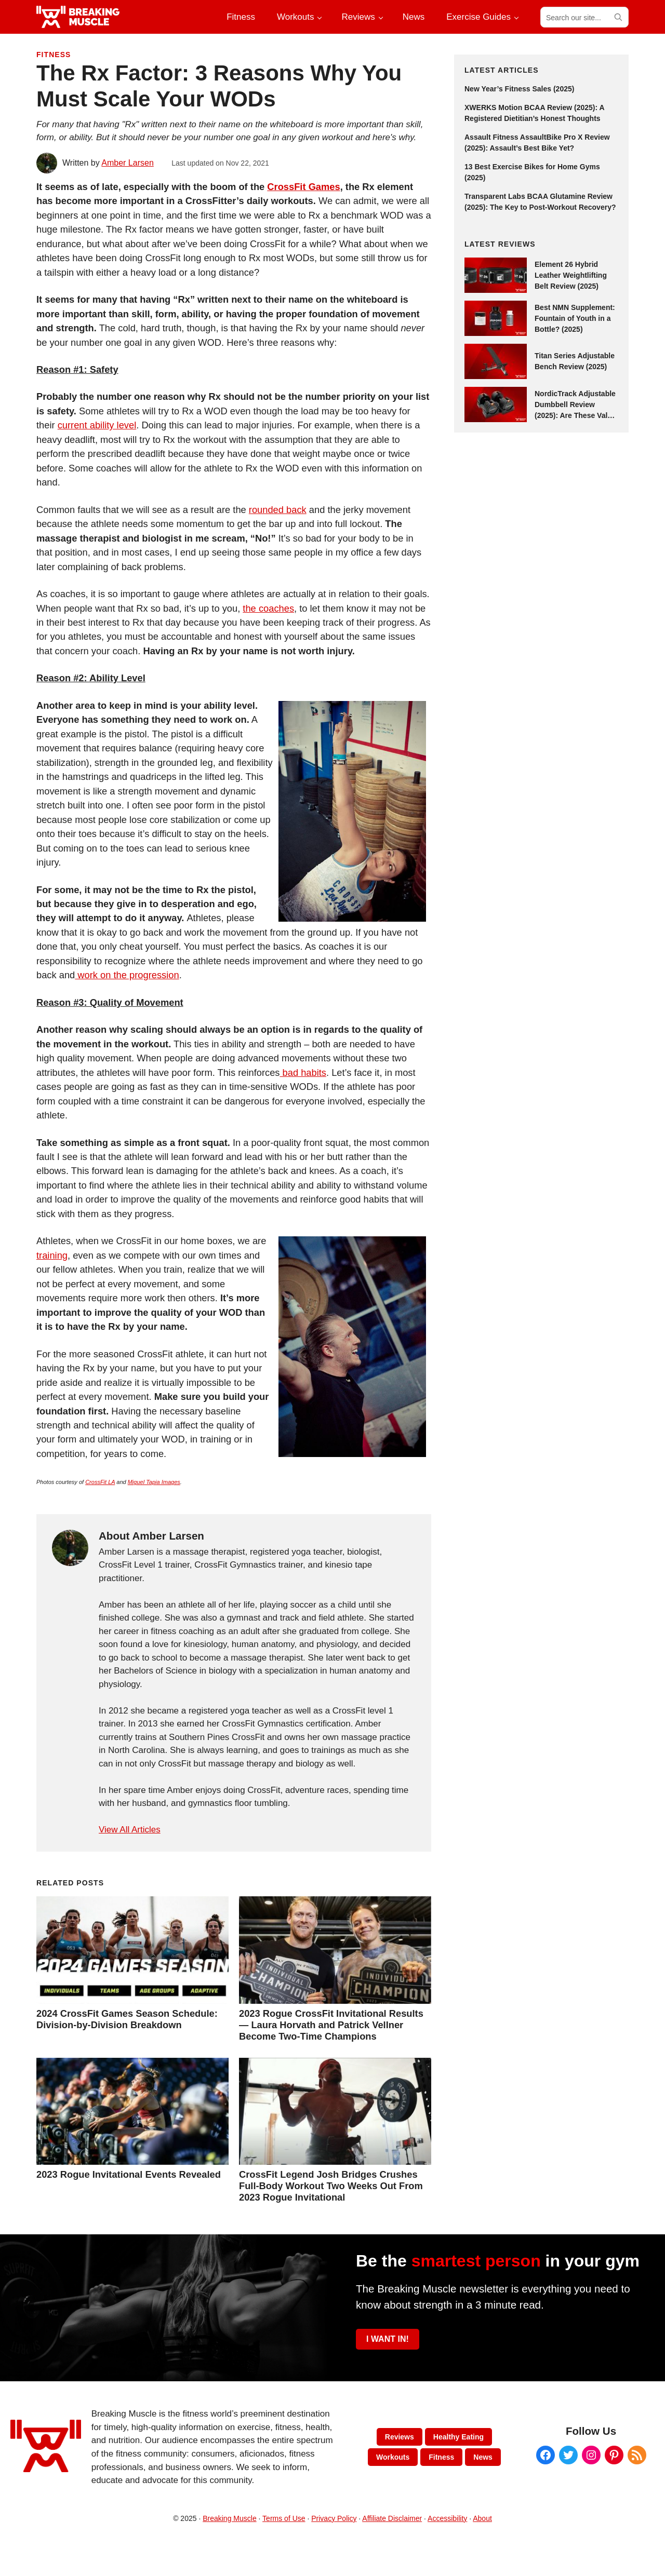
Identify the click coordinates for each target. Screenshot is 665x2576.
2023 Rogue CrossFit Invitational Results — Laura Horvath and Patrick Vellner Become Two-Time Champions (331, 2025)
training (52, 1255)
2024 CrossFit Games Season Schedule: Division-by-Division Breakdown (127, 2019)
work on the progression (127, 974)
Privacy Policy (333, 2518)
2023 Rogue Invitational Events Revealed (128, 2174)
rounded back (278, 509)
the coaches (268, 608)
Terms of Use (283, 2518)
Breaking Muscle (230, 2518)
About (482, 2518)
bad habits (303, 1072)
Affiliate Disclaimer (392, 2518)
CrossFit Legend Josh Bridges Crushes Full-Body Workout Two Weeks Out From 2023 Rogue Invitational (331, 2186)
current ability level (97, 425)
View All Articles (130, 1830)
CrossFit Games (303, 186)
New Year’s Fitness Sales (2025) (519, 89)
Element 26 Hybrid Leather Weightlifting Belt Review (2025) (571, 275)
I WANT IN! (387, 2339)
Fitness (53, 54)
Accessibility (447, 2518)
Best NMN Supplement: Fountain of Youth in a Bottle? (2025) (575, 318)
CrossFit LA (100, 1482)
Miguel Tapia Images (154, 1482)
